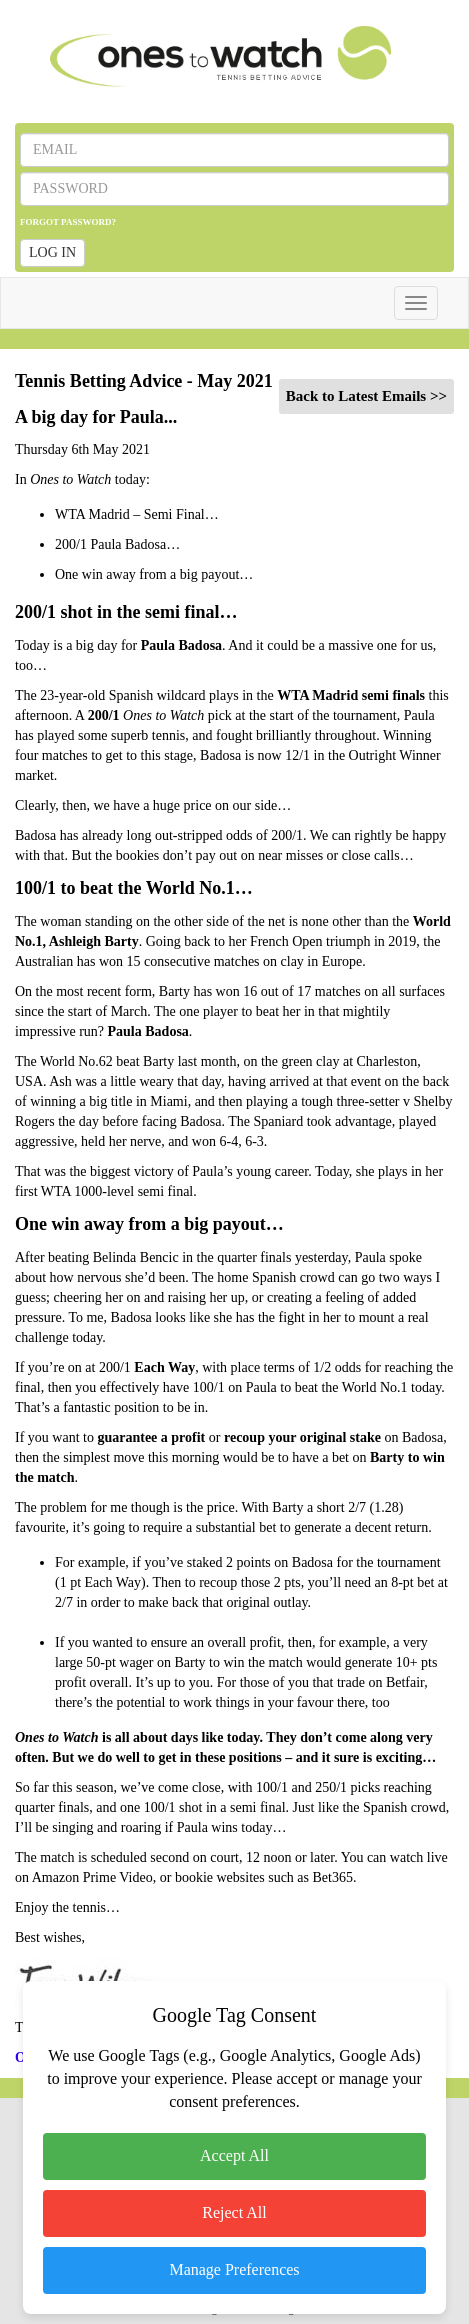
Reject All (234, 2212)
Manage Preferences (234, 2269)
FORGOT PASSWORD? (68, 222)
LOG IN (52, 252)
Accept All (234, 2155)
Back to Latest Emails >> (366, 396)
